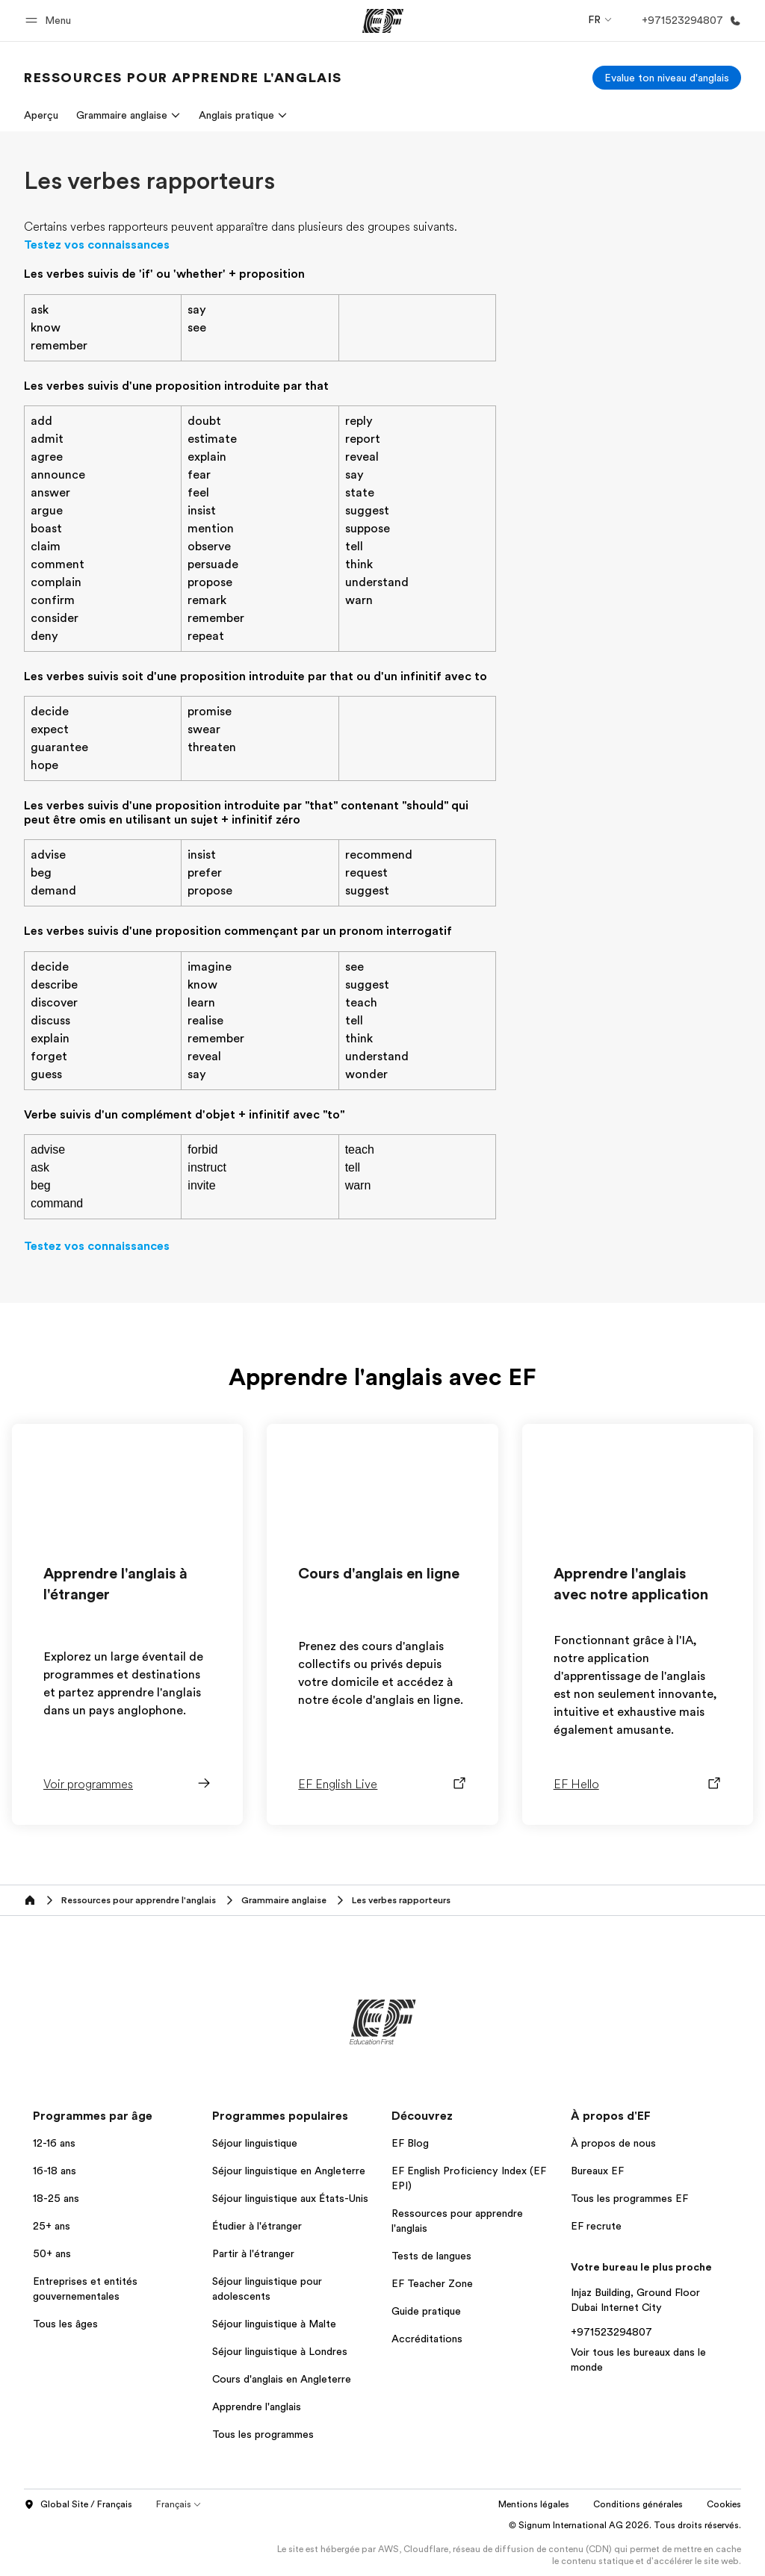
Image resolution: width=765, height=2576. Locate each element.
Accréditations (426, 2339)
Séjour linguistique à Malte (274, 2324)
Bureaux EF (597, 2171)
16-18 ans (54, 2171)
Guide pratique (426, 2311)
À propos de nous (613, 2143)
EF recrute (596, 2226)
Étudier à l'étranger (257, 2226)
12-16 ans (54, 2143)
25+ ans (51, 2226)
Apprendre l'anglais (256, 2406)
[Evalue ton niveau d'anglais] (666, 78)
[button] (50, 20)
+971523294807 (611, 2332)
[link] (183, 78)
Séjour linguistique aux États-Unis (290, 2198)
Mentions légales (533, 2504)
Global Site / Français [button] (78, 2505)
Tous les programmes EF (629, 2198)
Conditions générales (638, 2504)
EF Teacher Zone (432, 2283)
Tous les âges (65, 2324)
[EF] (382, 21)
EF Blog (410, 2143)
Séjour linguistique (254, 2143)
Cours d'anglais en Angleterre (281, 2379)
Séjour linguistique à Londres (279, 2351)
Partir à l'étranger (253, 2253)
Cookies (724, 2504)
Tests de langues (431, 2256)
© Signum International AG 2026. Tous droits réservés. (625, 2525)
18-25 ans (56, 2198)
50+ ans (52, 2253)
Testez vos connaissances (97, 245)
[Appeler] (688, 20)
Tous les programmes (263, 2434)
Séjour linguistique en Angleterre (288, 2171)
